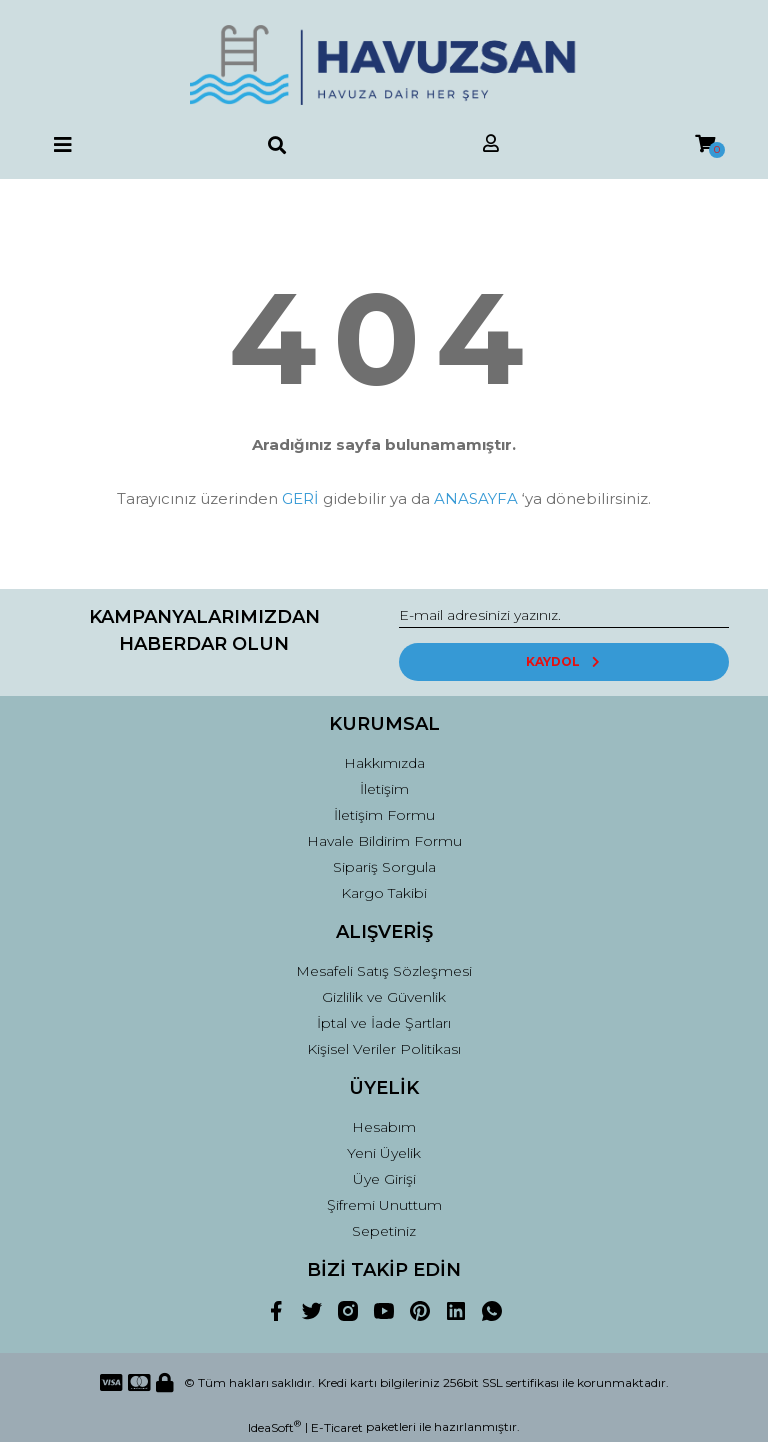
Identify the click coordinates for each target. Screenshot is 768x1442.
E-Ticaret (337, 1427)
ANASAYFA (476, 498)
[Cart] (705, 144)
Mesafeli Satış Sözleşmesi (384, 971)
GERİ (300, 498)
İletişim (384, 789)
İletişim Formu (384, 815)
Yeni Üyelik (384, 1153)
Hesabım (384, 1127)
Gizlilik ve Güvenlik (384, 997)
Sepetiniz (384, 1231)
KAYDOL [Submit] (564, 661)
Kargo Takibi (384, 893)
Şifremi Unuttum (384, 1205)
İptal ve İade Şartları (384, 1023)
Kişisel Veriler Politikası (384, 1049)
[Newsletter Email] (564, 616)
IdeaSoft (274, 1427)
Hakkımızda (384, 763)
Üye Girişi (384, 1179)
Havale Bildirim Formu (384, 841)
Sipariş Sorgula (384, 867)
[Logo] (384, 65)
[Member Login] (491, 144)
